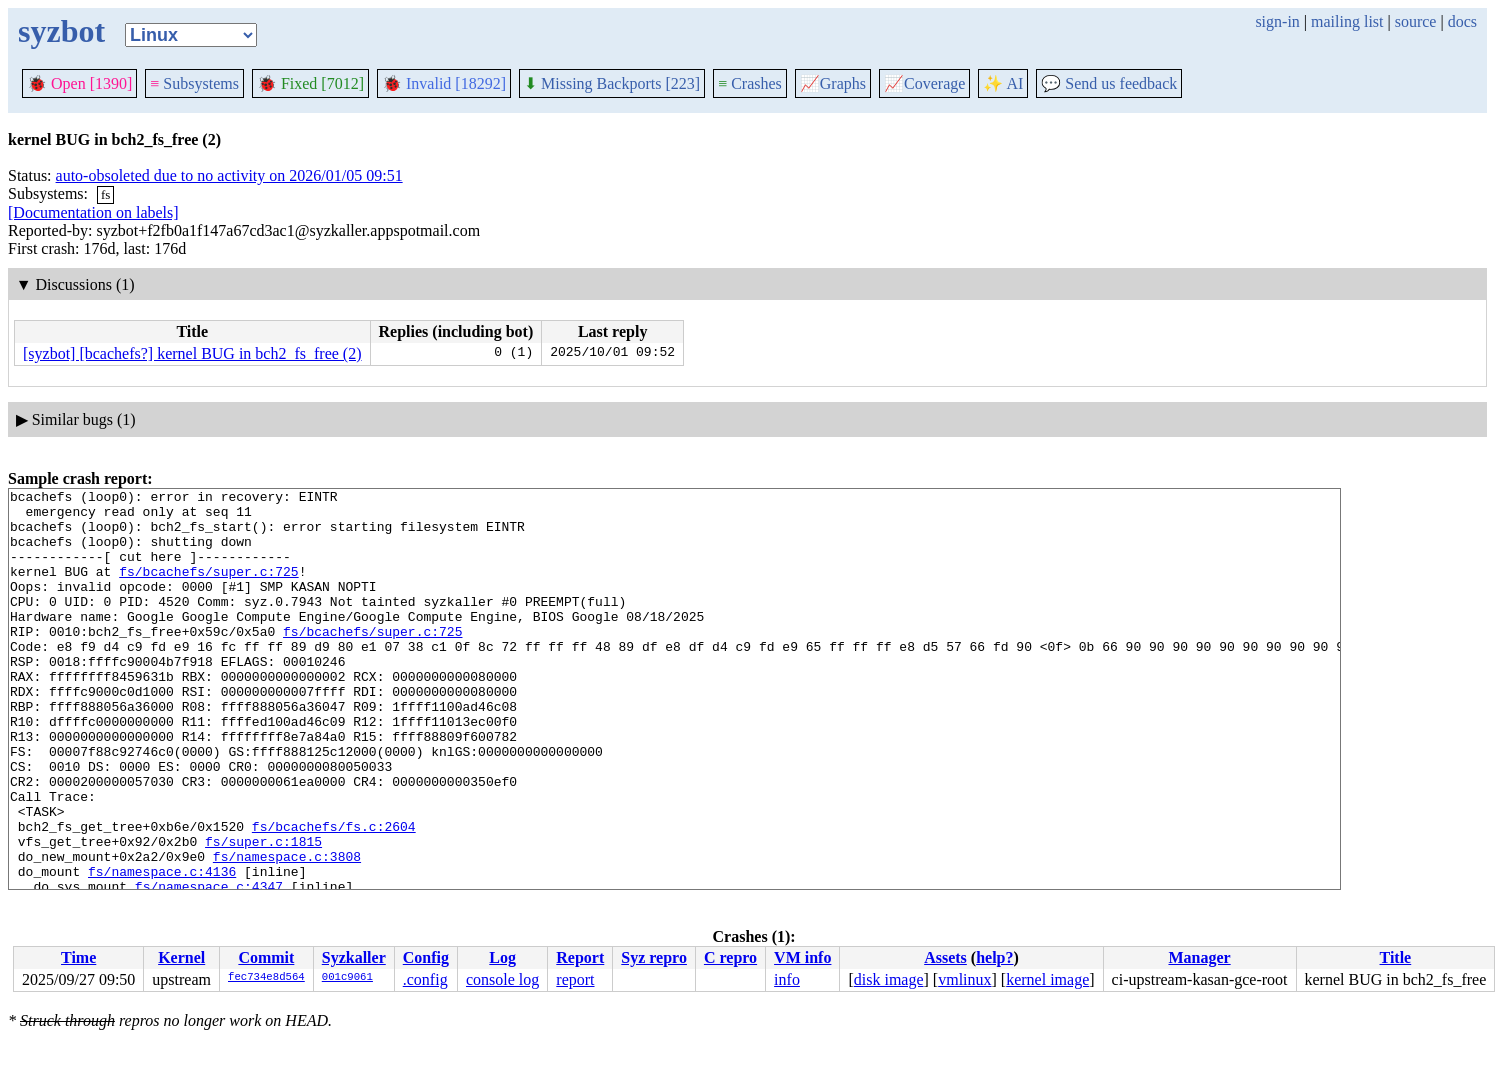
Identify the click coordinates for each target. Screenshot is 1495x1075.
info (787, 979)
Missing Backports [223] (612, 83)
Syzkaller (354, 957)
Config (426, 957)
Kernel (181, 957)
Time (78, 957)
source (1416, 21)
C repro (730, 957)
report (575, 979)
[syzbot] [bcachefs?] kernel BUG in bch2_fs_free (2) (192, 353)
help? (994, 957)
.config (425, 979)
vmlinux (964, 979)
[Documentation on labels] (93, 212)
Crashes (750, 83)
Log (502, 957)
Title (1396, 957)
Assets (945, 957)
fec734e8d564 (266, 978)
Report (580, 957)
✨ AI (1003, 83)
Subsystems (194, 83)
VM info (802, 957)
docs (1462, 21)
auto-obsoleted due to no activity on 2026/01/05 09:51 (229, 175)
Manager (1199, 957)
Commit (266, 957)
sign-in (1277, 21)
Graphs (833, 83)
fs (105, 194)
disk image (889, 979)
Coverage (924, 83)
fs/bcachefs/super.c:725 (208, 589)
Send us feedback (1109, 83)
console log (502, 979)
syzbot (61, 31)
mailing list (1347, 21)
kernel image (1047, 979)
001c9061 (347, 978)
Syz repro (654, 957)
